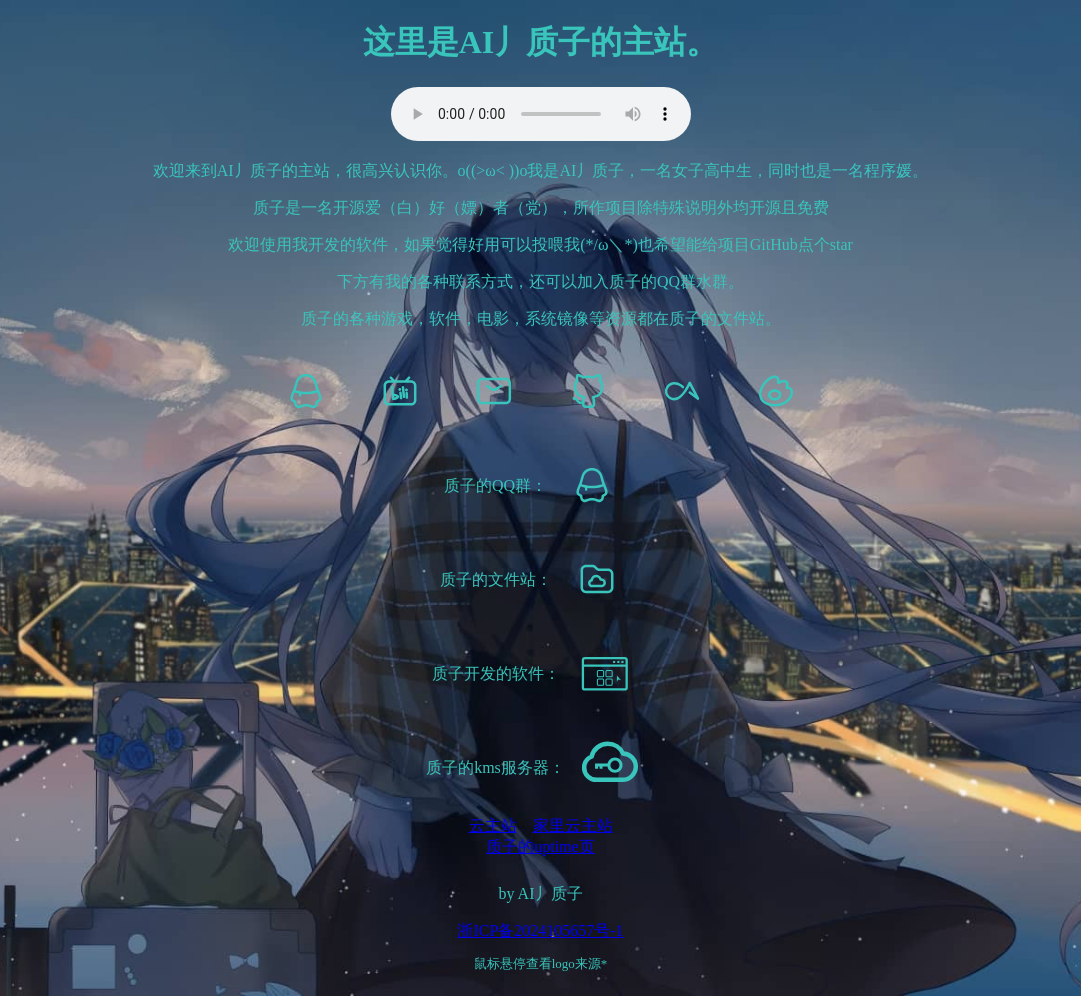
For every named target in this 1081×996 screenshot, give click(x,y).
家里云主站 (573, 825)
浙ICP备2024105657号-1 (540, 930)
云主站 (493, 825)
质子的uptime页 (540, 846)
